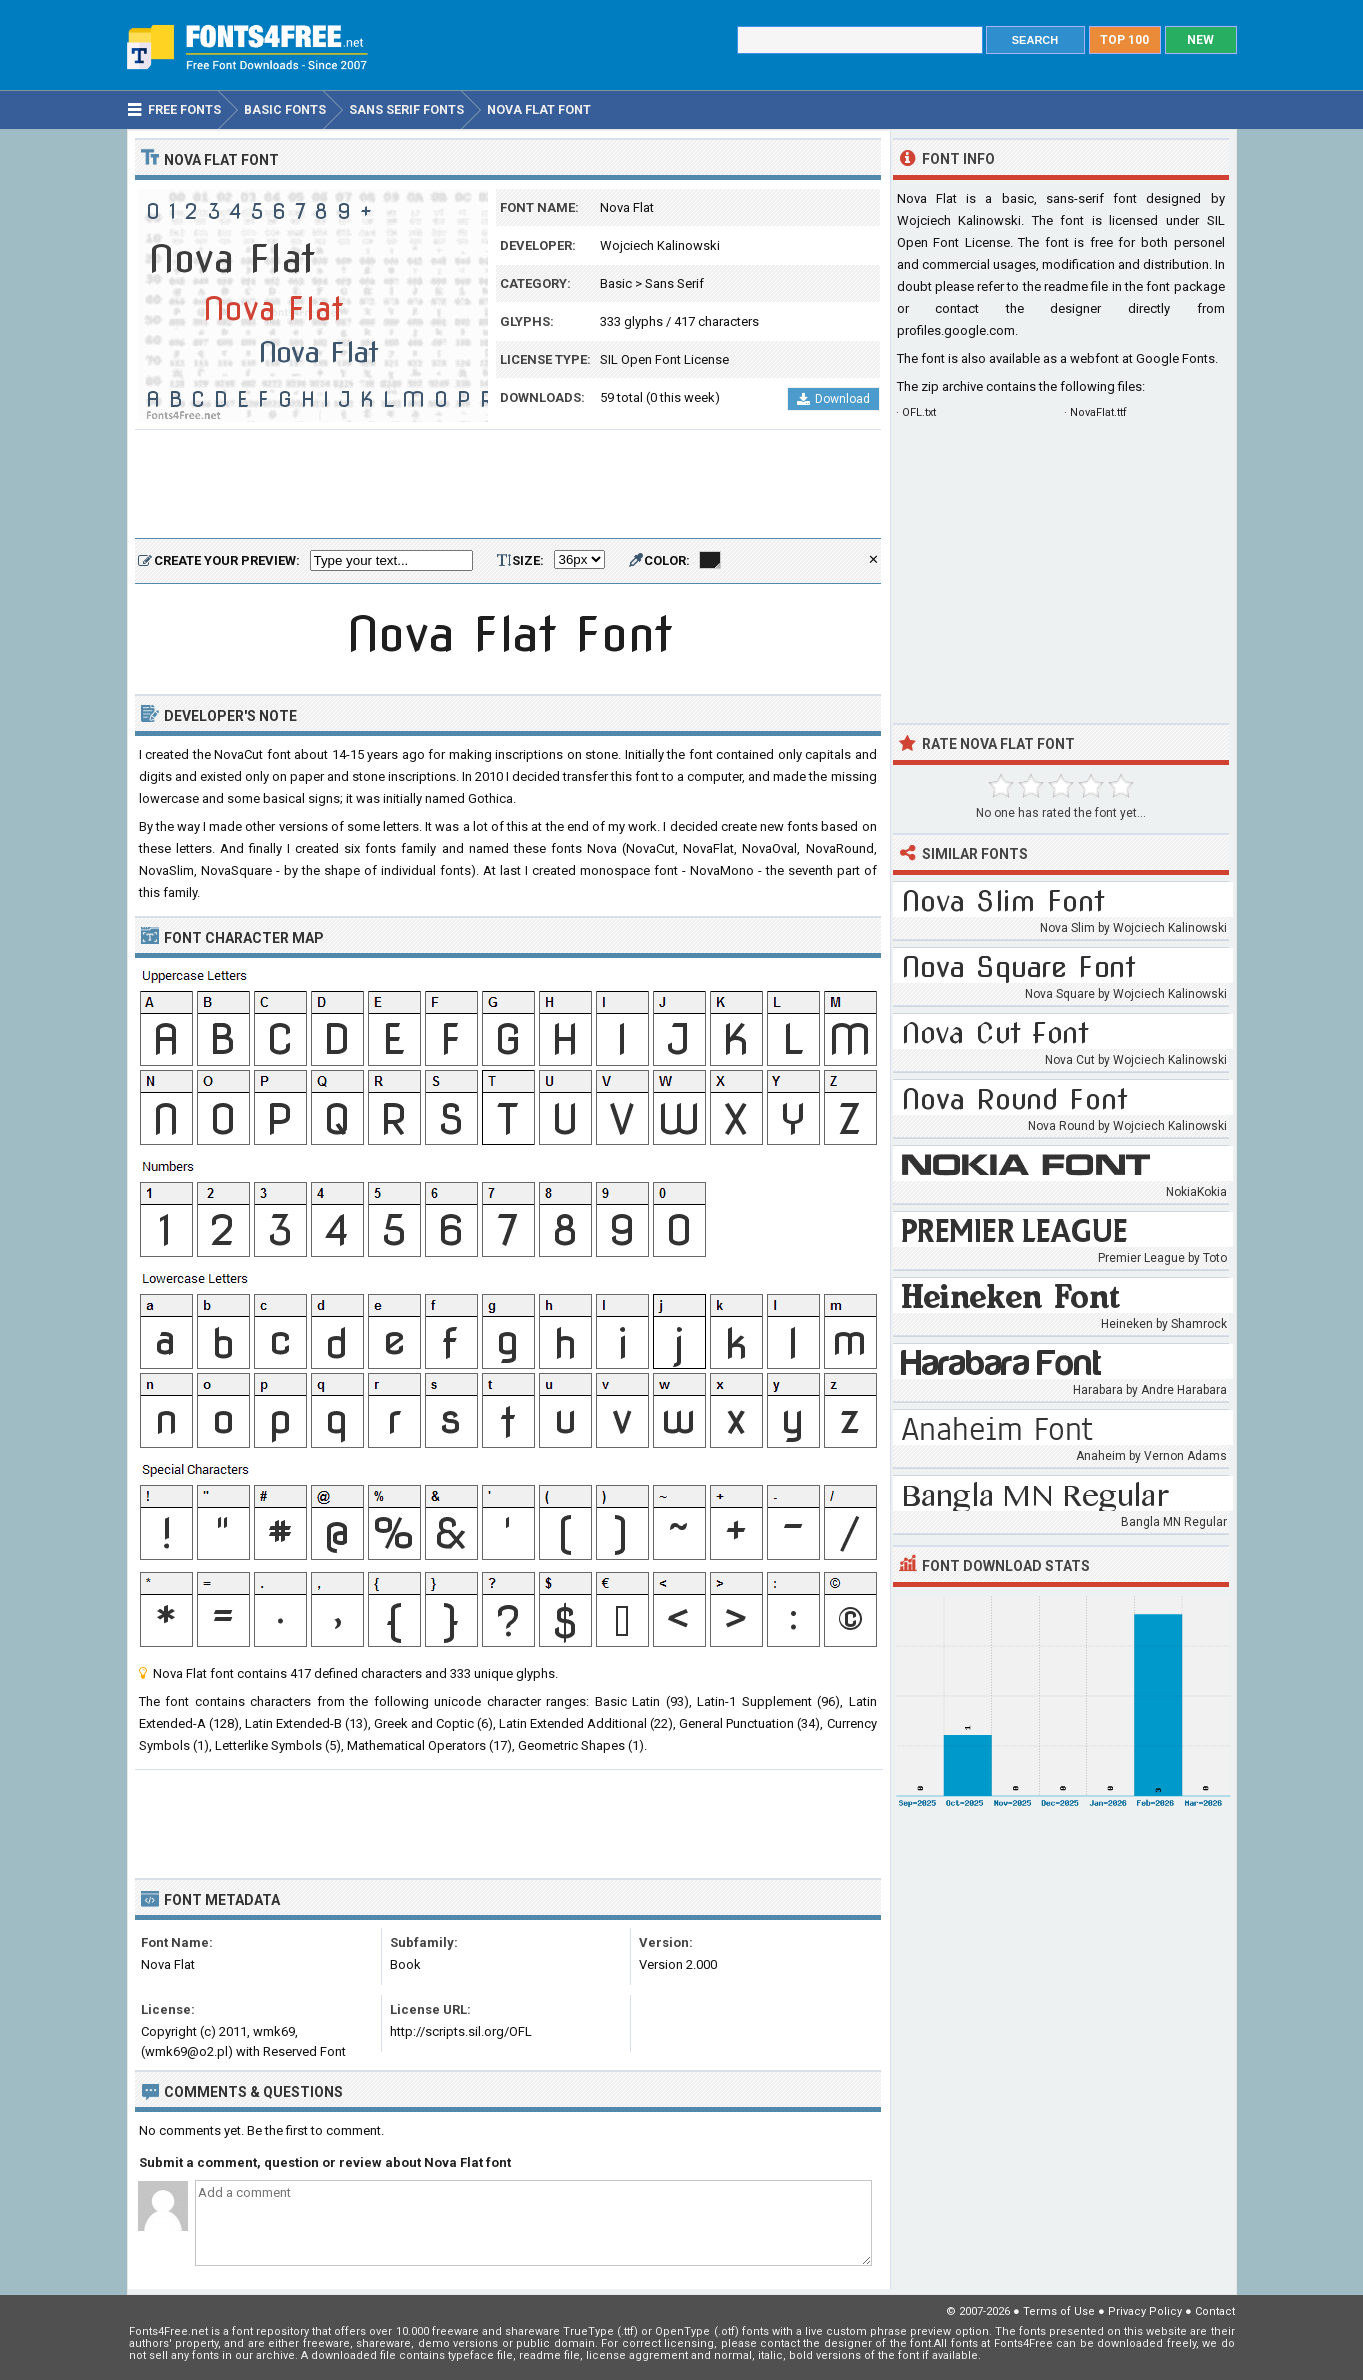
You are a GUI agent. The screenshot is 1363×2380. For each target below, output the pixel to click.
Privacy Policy (1145, 2311)
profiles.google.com (956, 330)
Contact (1215, 2311)
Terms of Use (1059, 2311)
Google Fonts (1175, 358)
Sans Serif (674, 283)
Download (833, 399)
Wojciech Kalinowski (660, 245)
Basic (616, 283)
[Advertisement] (508, 485)
